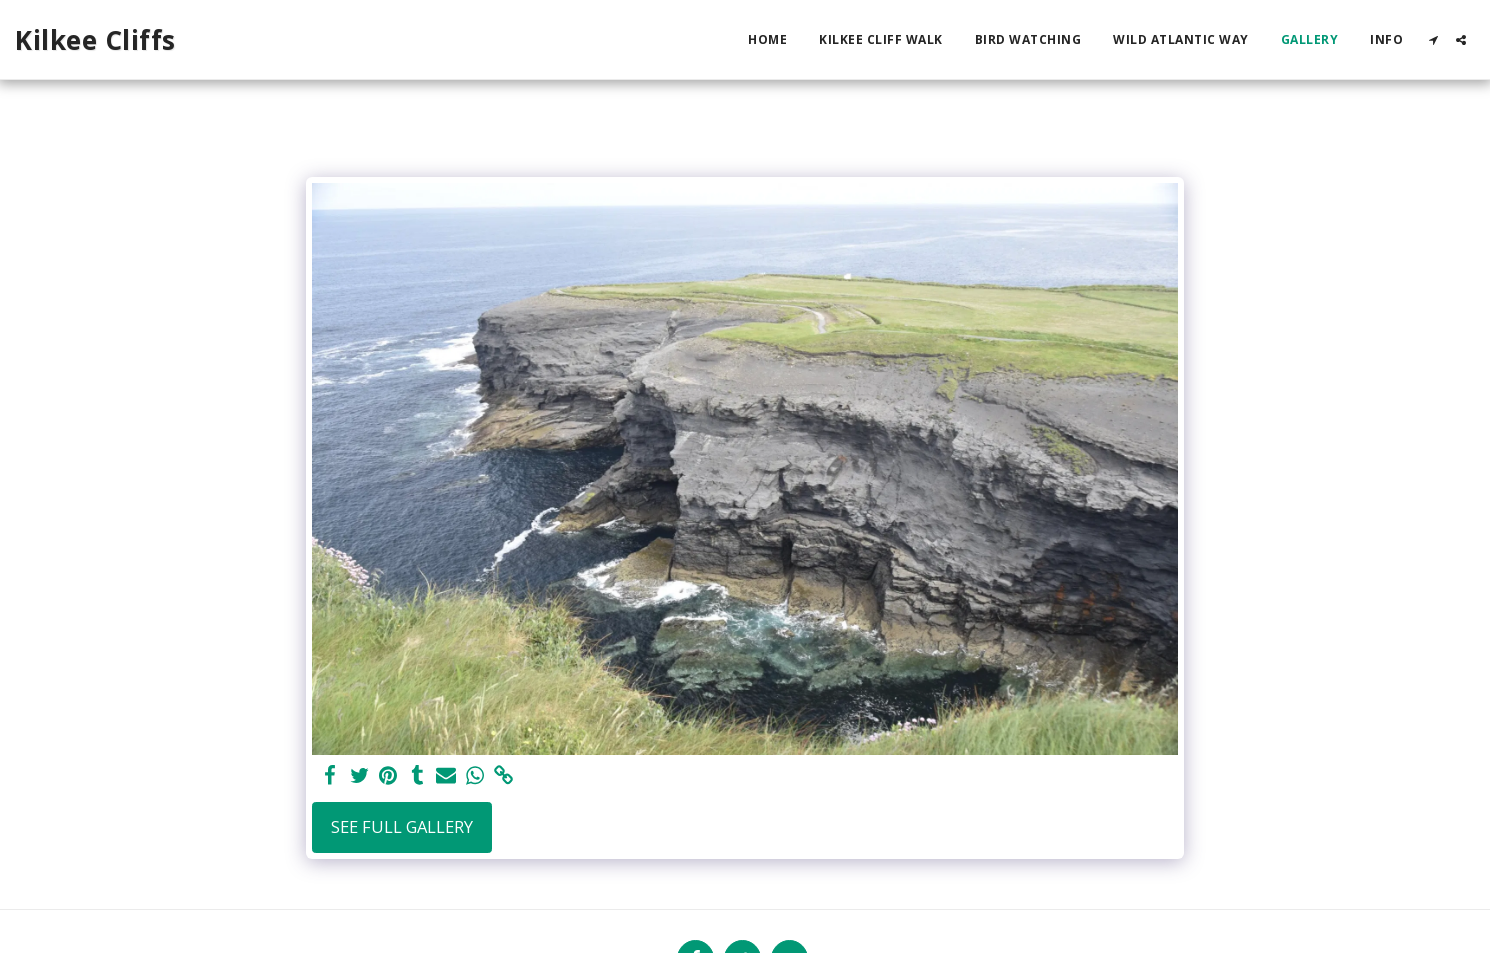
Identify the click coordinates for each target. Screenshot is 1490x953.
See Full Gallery (402, 826)
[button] (1433, 40)
